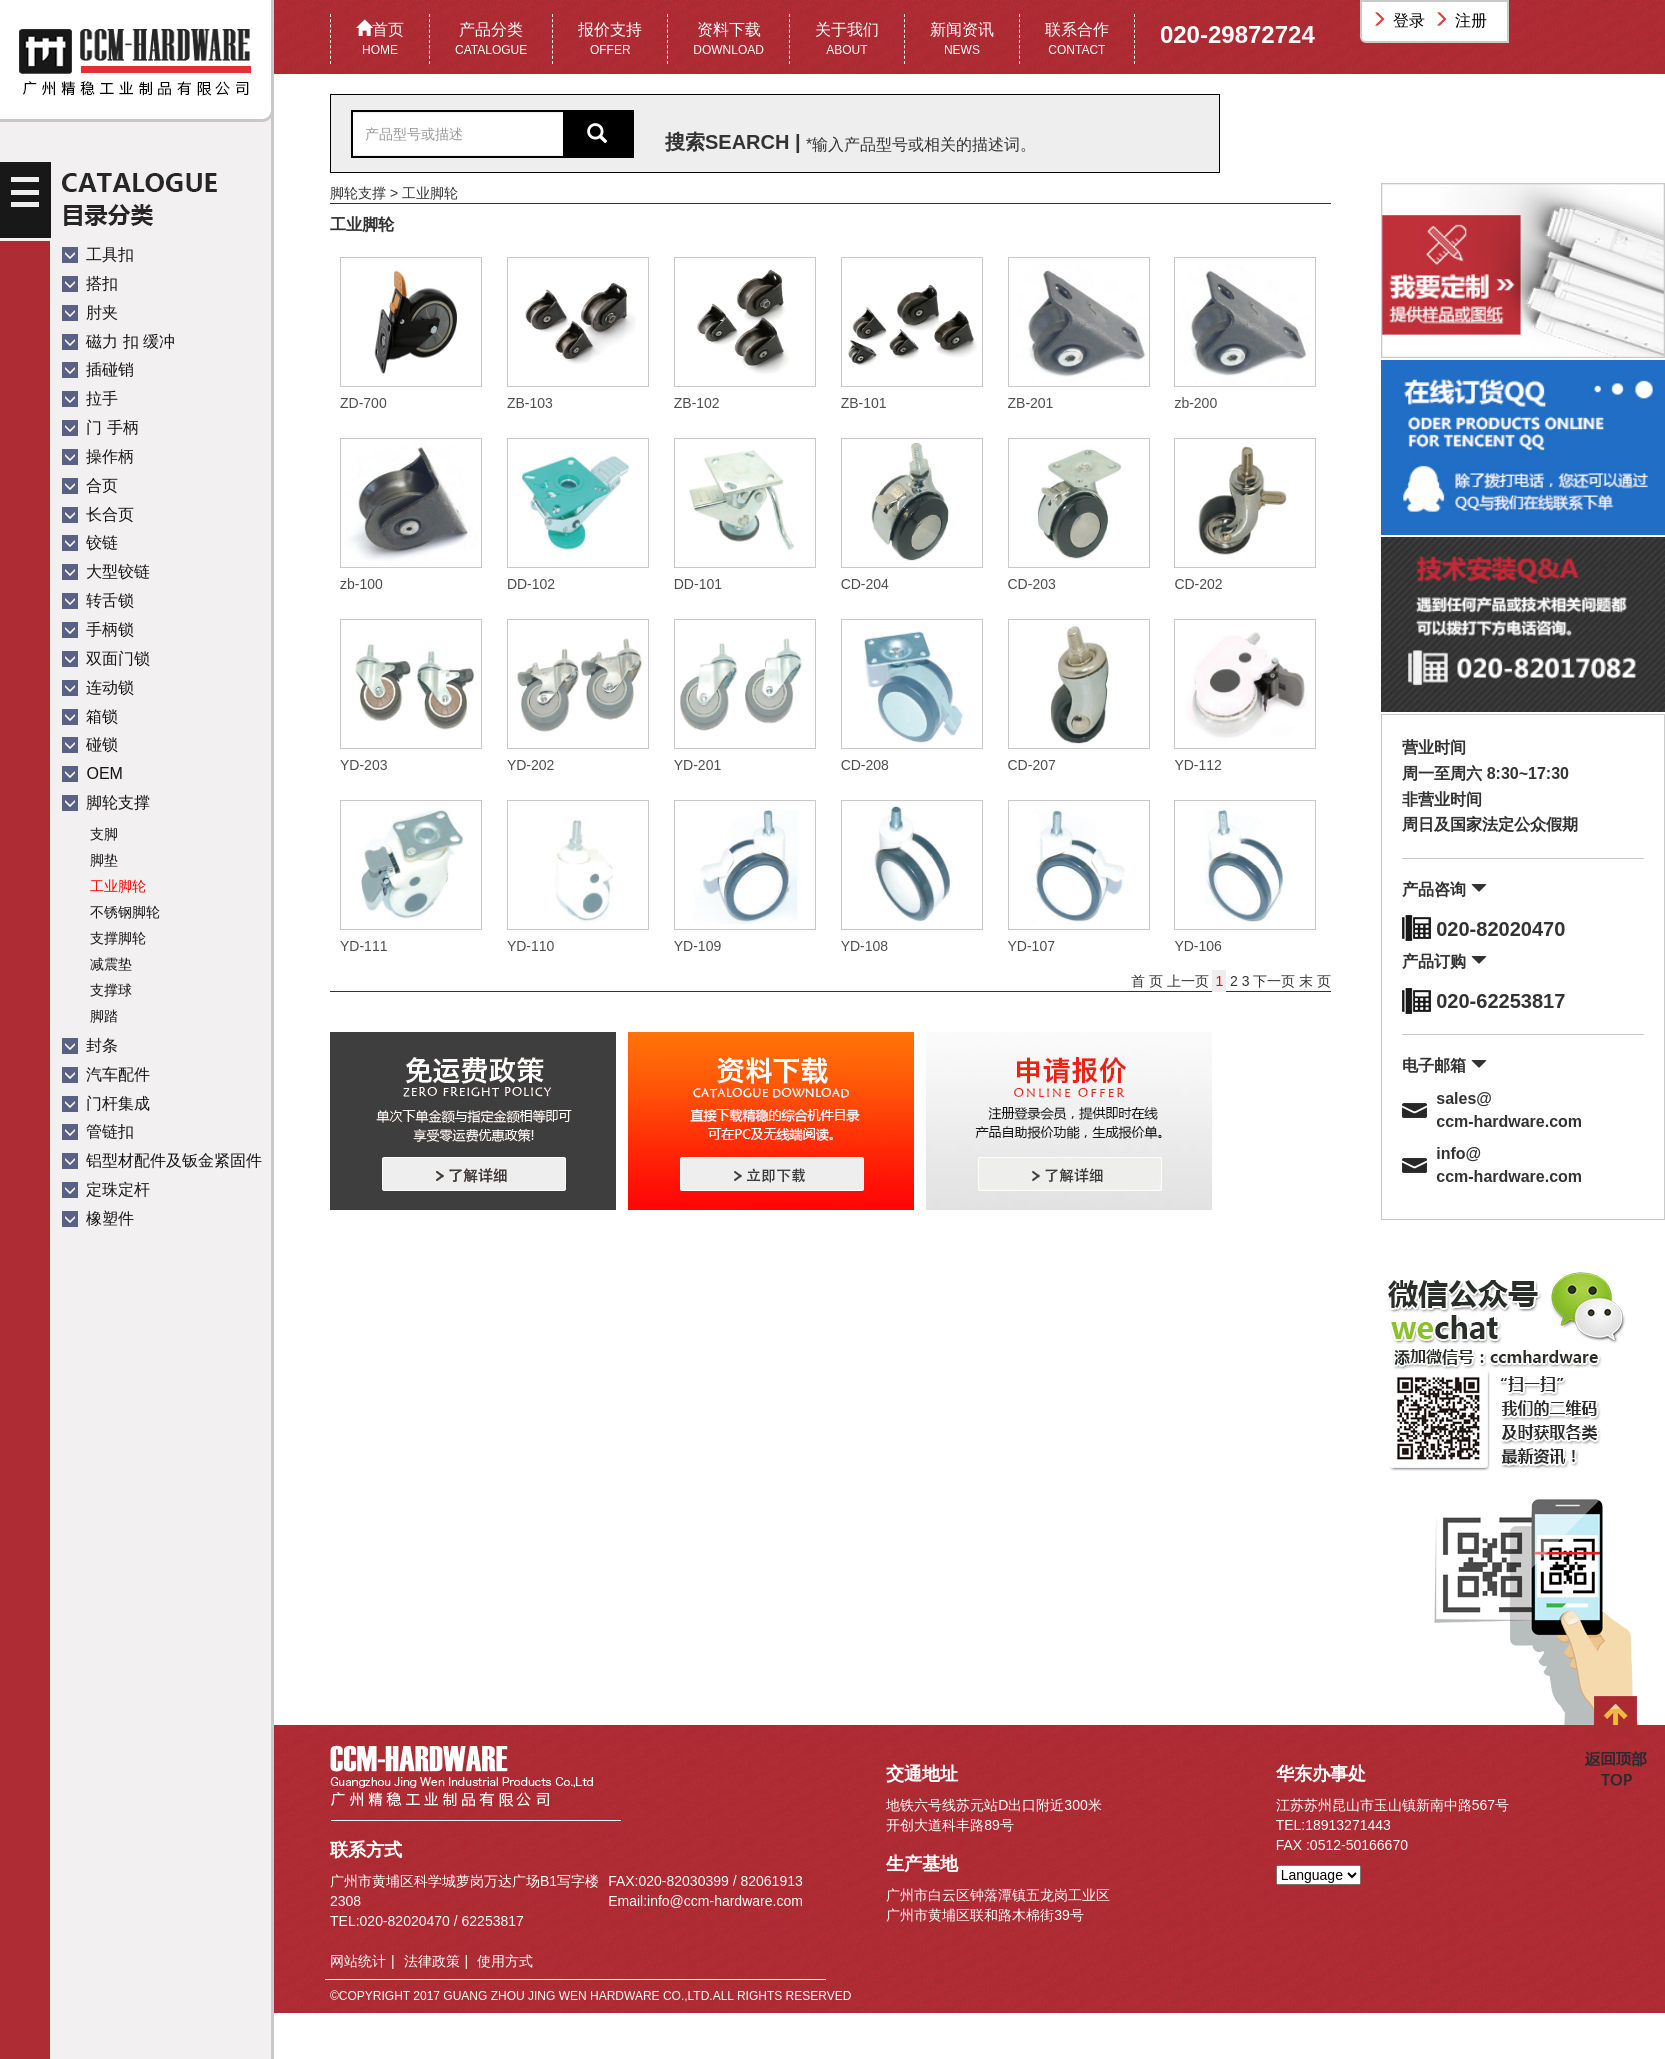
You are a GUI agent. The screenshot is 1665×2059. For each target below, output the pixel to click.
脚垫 (104, 860)
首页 (380, 40)
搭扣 (90, 283)
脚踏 (104, 1016)
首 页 (1149, 981)
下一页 (1274, 981)
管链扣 (98, 1131)
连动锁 (98, 687)
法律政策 (432, 1961)
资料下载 (728, 40)
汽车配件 (106, 1074)
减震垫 (111, 964)
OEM (92, 773)
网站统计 (358, 1961)
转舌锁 (98, 600)
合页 (90, 485)
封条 (90, 1045)
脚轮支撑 (106, 802)
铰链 (90, 542)
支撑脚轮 (118, 938)
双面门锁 (106, 658)
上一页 (1190, 981)
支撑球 (111, 990)
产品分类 (491, 40)
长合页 (98, 514)
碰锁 (90, 744)
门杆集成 (106, 1103)
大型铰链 (106, 571)
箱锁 (90, 716)
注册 (1463, 20)
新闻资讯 (962, 40)
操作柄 (98, 456)
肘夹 (90, 312)
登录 (1401, 20)
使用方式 (505, 1961)
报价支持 (610, 40)
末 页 (1315, 981)
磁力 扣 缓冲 (118, 341)
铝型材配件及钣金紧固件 (162, 1160)
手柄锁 (98, 629)
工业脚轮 (118, 886)
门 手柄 (100, 427)
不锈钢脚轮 (125, 912)
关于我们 (847, 40)
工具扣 (98, 254)
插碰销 (98, 369)
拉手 (90, 398)
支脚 (104, 834)
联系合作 (1077, 40)
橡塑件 (98, 1218)
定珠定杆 (106, 1189)
